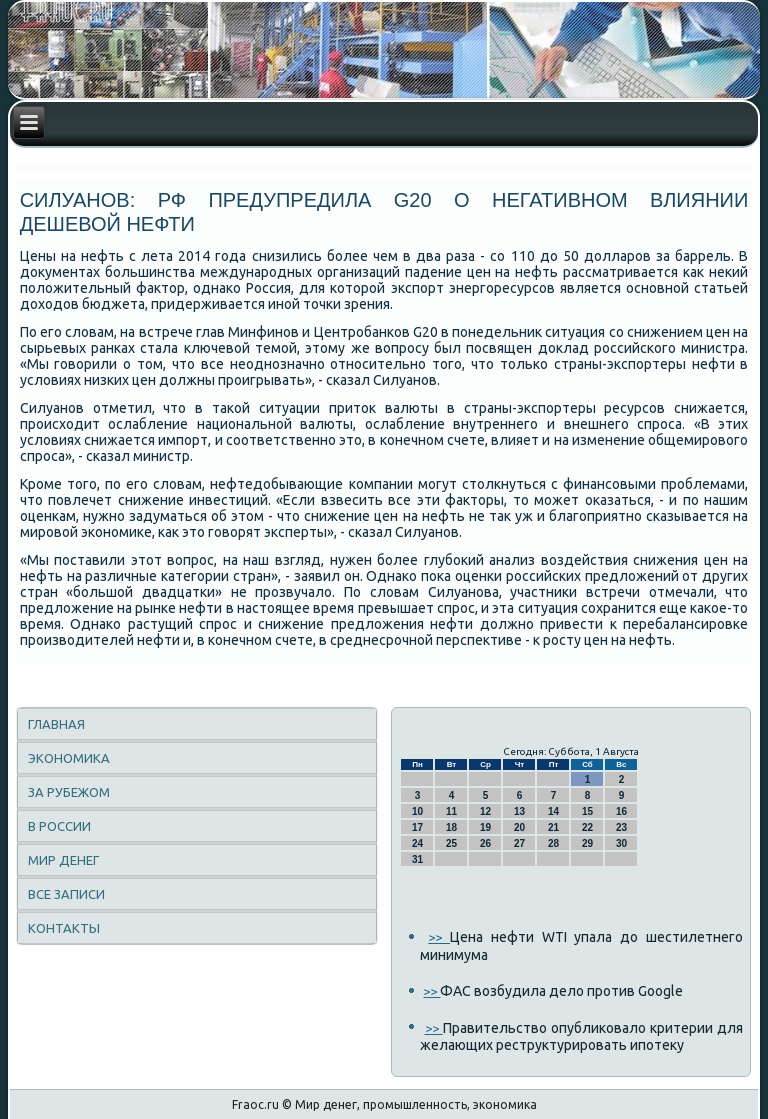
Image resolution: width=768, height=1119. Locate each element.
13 (519, 811)
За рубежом (69, 792)
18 (451, 827)
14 (553, 811)
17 (417, 827)
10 (417, 811)
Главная (56, 724)
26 (485, 843)
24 (417, 843)
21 (553, 827)
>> (439, 937)
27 (519, 843)
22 (587, 827)
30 (621, 843)
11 (451, 811)
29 (587, 843)
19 (485, 827)
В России (59, 826)
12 (485, 811)
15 (587, 811)
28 (553, 843)
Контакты (64, 928)
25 (451, 843)
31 (417, 859)
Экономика (69, 758)
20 (519, 827)
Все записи (66, 894)
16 (621, 811)
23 (621, 827)
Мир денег (63, 860)
